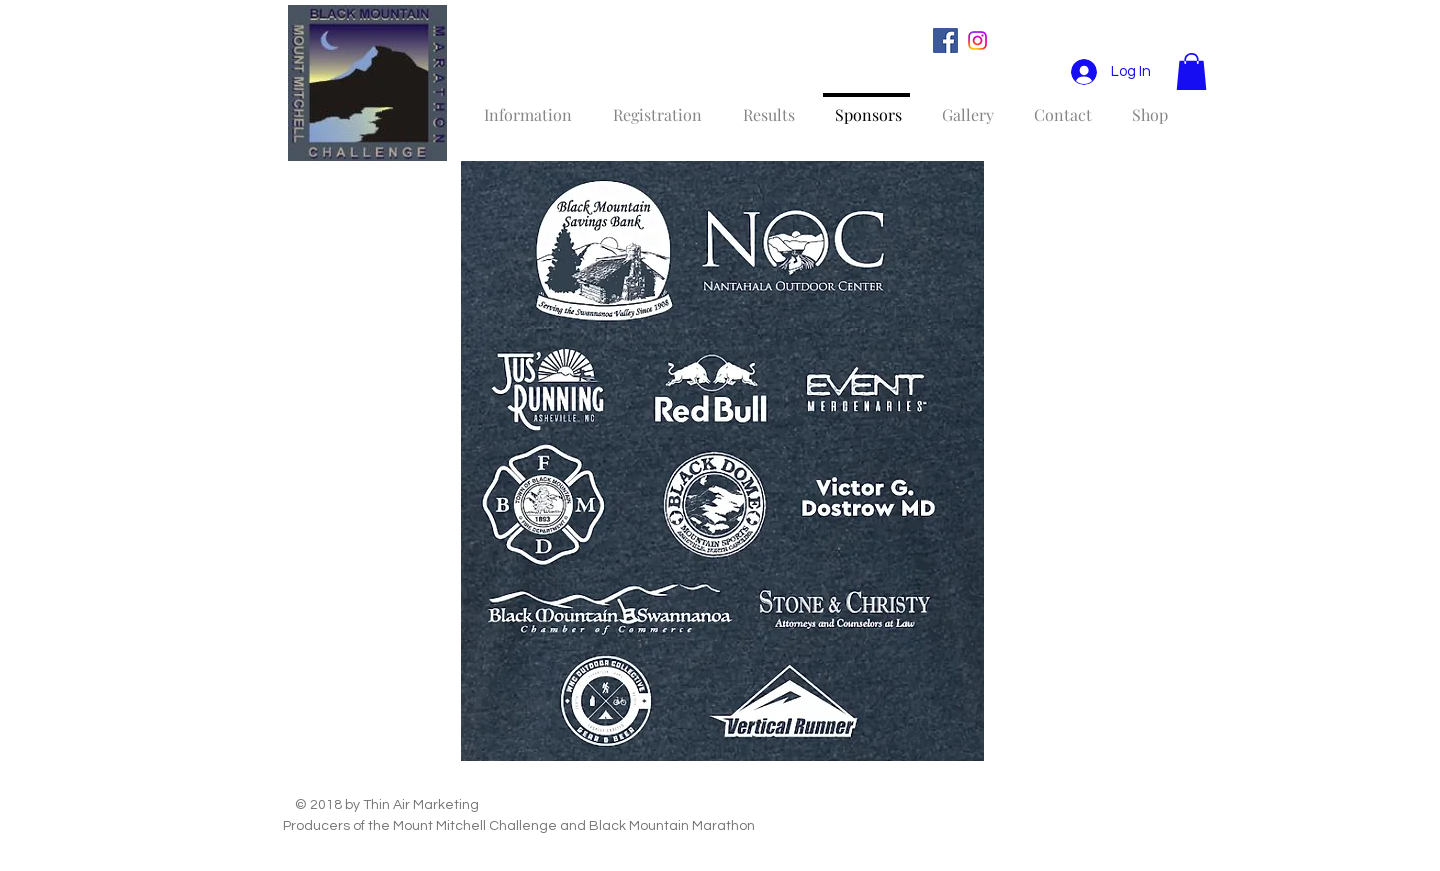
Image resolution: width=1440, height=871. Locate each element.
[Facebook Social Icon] (945, 40)
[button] (1191, 71)
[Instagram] (977, 40)
